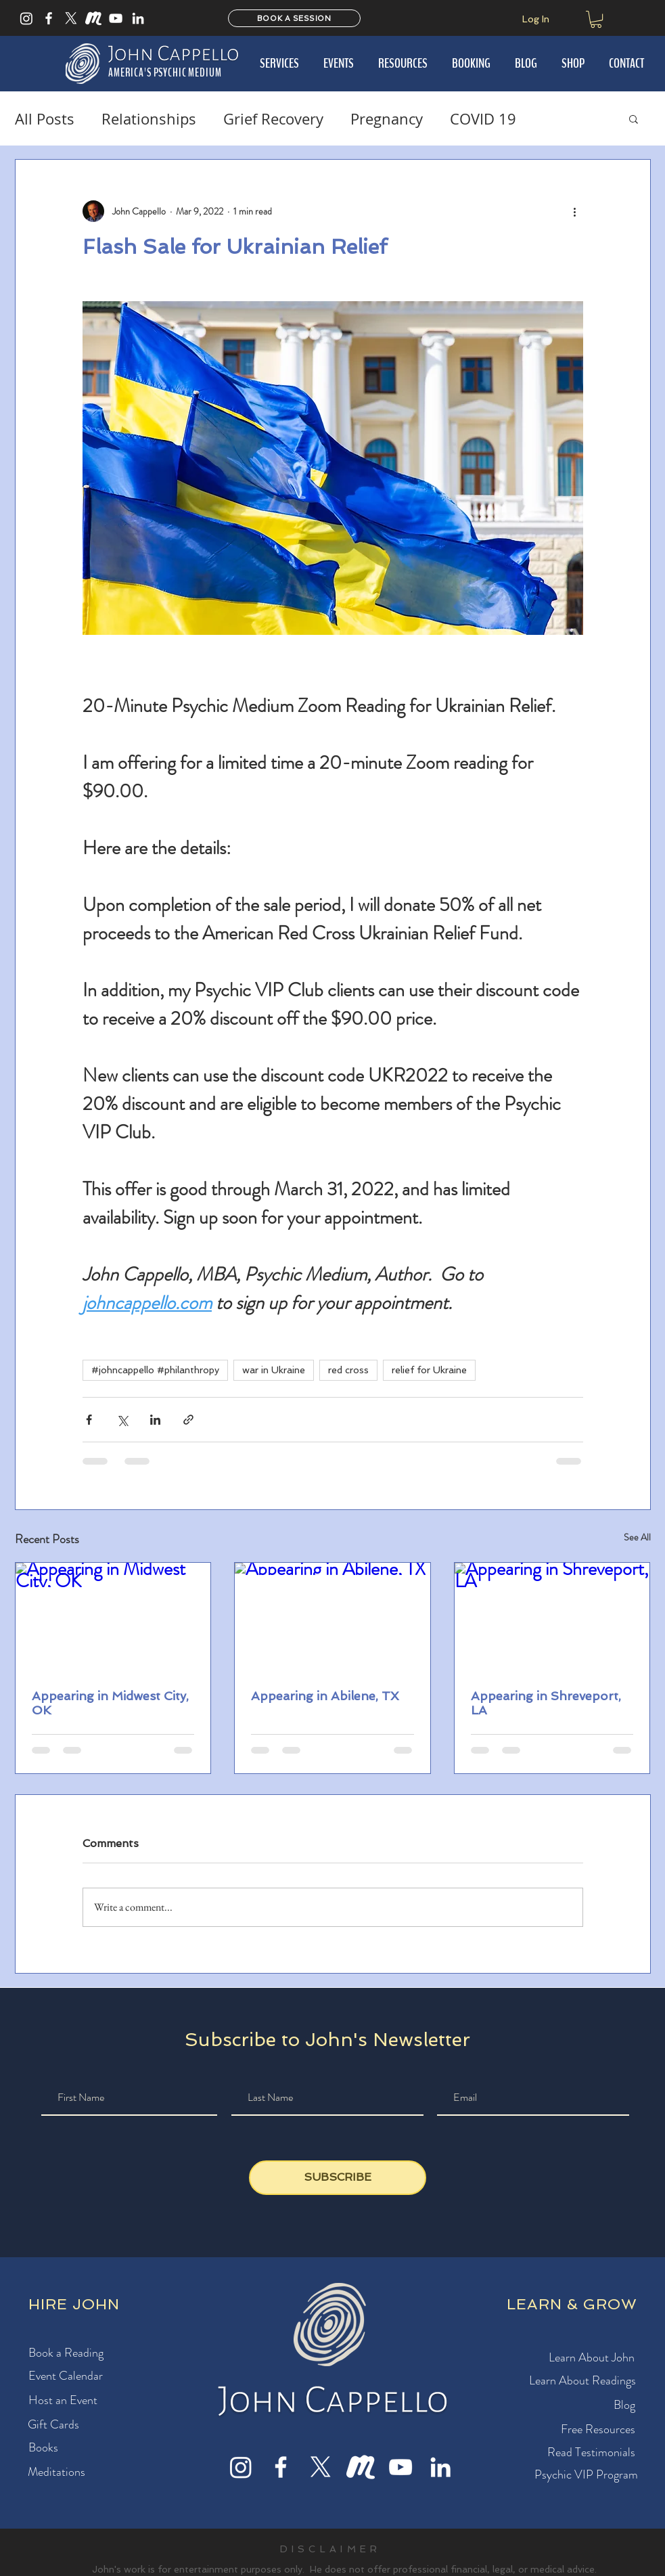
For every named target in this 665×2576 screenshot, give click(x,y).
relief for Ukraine (429, 1369)
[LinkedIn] (138, 18)
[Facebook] (49, 18)
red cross (348, 1369)
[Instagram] (26, 18)
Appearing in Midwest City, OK (110, 1703)
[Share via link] (188, 1419)
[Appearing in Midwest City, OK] (113, 1617)
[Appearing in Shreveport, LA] (552, 1617)
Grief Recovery (273, 119)
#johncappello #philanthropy (155, 1369)
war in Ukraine (273, 1369)
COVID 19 (483, 119)
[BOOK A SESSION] (294, 18)
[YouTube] (116, 18)
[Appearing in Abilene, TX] (332, 1617)
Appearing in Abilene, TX (325, 1696)
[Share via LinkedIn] (155, 1419)
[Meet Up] (93, 18)
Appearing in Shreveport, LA (546, 1703)
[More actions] (575, 211)
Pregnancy (386, 119)
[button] (596, 19)
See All (637, 1537)
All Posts (44, 119)
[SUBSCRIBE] (337, 2177)
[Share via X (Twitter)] (122, 1419)
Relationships (148, 119)
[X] (71, 18)
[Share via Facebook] (89, 1419)
